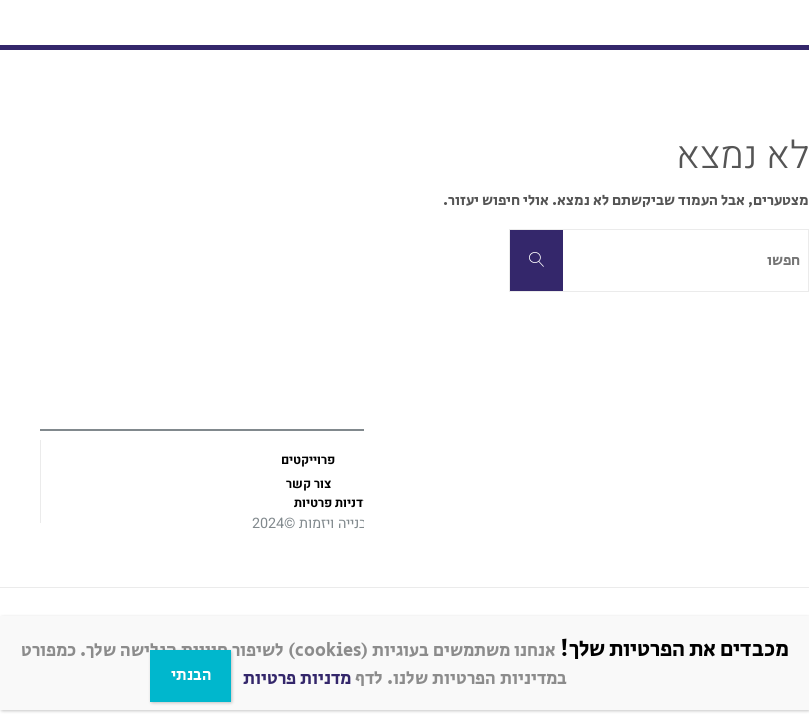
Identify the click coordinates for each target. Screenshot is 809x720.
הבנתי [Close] (191, 675)
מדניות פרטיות (297, 679)
